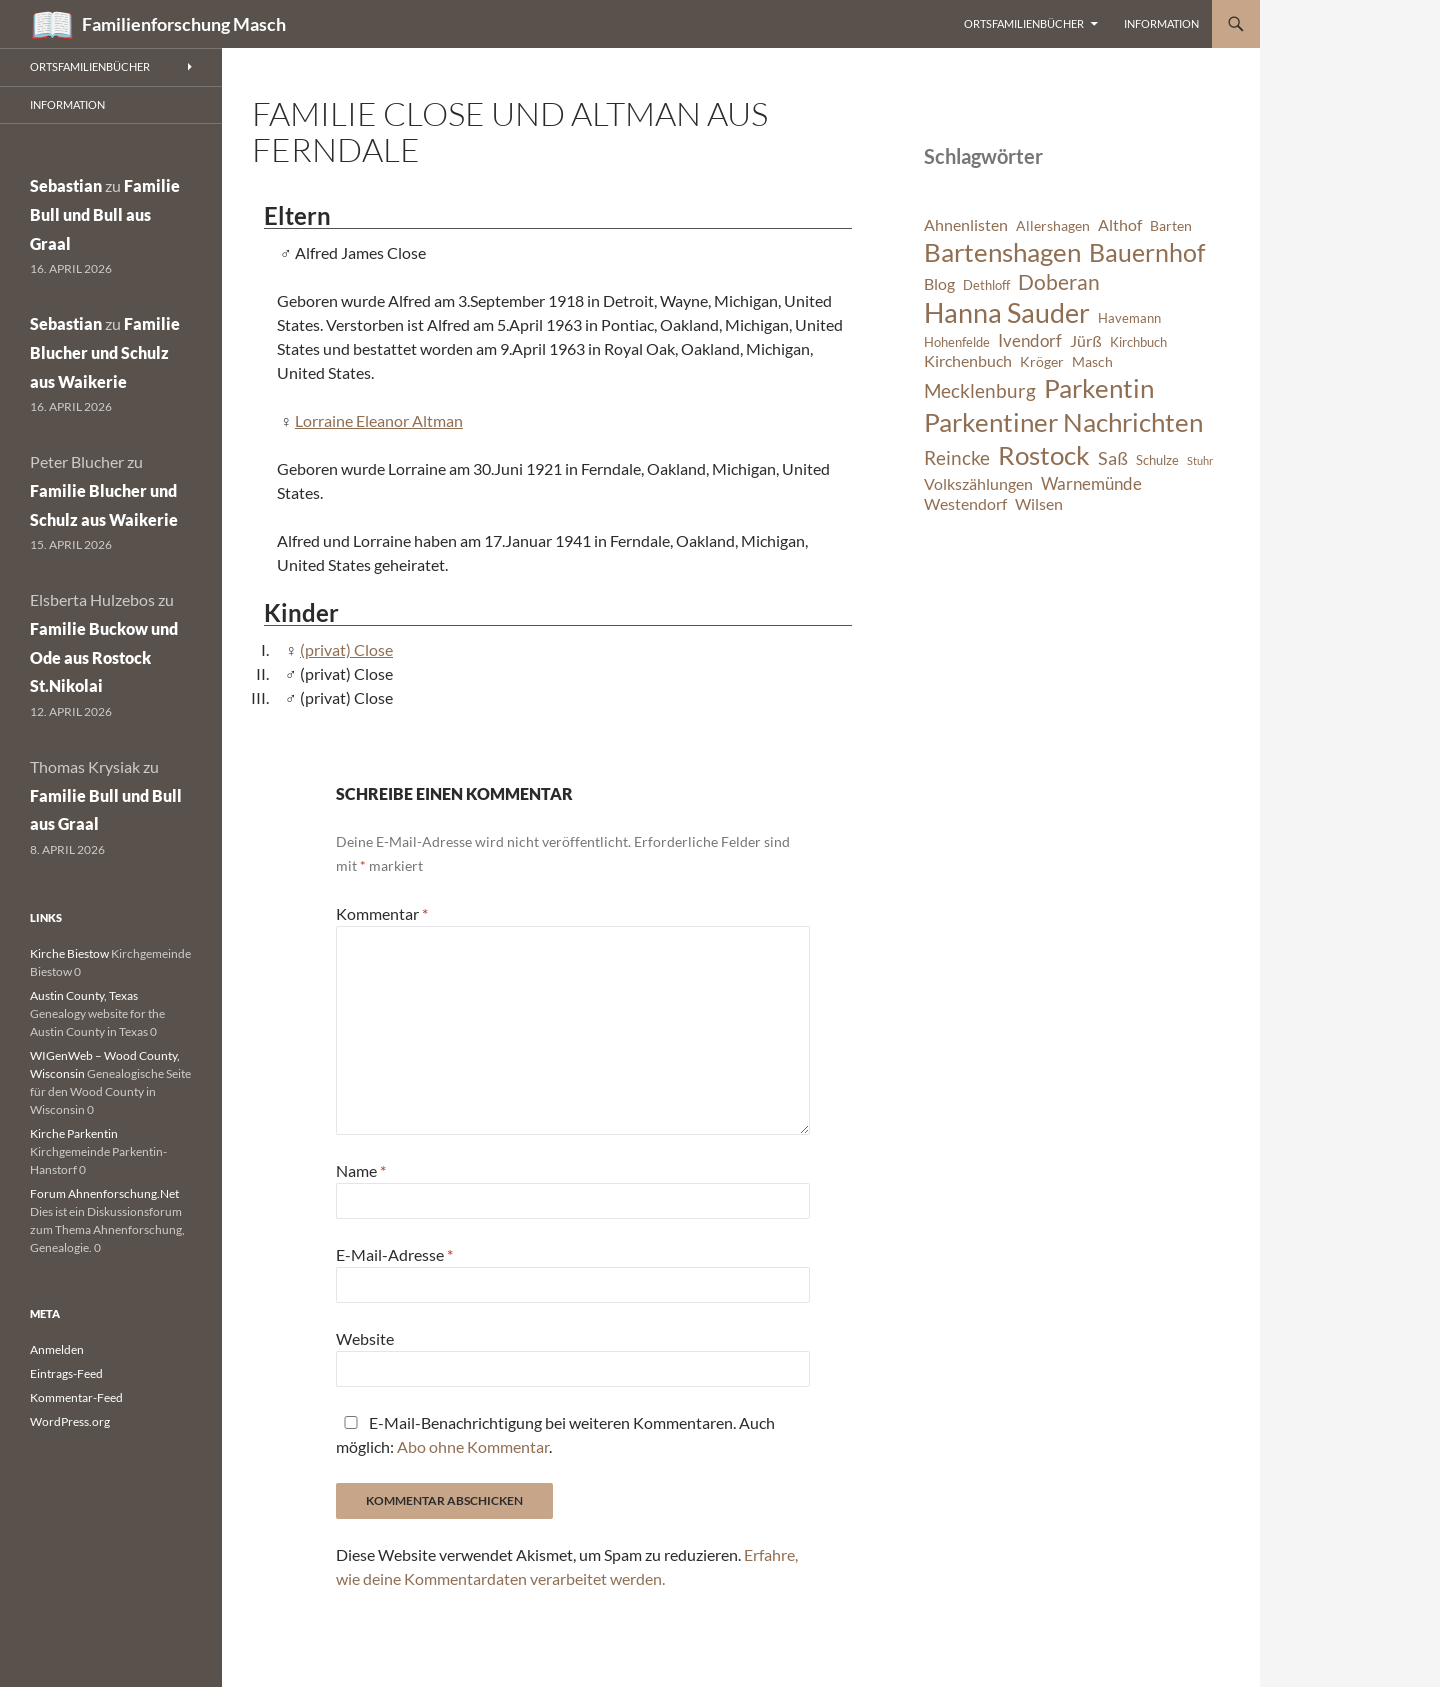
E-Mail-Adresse (394, 1254)
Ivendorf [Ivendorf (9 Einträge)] (1030, 340)
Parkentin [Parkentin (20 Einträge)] (1099, 388)
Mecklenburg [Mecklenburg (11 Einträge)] (980, 390)
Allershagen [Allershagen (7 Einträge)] (1053, 225)
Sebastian (66, 185)
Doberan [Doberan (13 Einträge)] (1059, 282)
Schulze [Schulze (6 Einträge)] (1157, 460)
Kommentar (382, 913)
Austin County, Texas (84, 995)
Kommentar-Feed (76, 1397)
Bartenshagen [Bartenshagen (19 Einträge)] (1002, 252)
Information (1161, 23)
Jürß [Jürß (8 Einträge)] (1086, 341)
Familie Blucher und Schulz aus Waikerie (105, 352)
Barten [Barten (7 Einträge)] (1171, 225)
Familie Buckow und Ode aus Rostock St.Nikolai (104, 657)
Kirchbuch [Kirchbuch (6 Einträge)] (1138, 342)
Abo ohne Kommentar (473, 1446)
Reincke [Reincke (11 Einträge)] (957, 457)
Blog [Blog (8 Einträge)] (939, 284)
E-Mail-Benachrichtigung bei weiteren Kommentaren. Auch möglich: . (555, 1434)
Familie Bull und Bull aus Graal (105, 214)
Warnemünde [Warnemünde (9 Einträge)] (1091, 483)
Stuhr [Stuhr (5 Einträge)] (1200, 460)
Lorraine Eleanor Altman (379, 420)
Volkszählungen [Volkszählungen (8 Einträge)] (978, 484)
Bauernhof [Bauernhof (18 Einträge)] (1147, 252)
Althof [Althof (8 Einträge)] (1120, 225)
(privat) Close (346, 649)
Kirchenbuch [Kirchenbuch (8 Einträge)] (968, 361)
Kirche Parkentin (74, 1133)
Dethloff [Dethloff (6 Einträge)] (986, 285)
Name (361, 1170)
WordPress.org (70, 1421)
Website (365, 1338)
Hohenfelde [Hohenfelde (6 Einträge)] (957, 342)
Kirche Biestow (69, 953)
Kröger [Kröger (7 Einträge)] (1042, 361)
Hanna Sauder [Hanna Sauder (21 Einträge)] (1007, 313)
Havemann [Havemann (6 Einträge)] (1129, 318)
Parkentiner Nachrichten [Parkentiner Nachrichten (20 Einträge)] (1063, 422)
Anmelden (57, 1349)
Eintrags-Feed (66, 1373)
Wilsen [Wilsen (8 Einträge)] (1039, 504)
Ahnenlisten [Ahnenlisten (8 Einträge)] (966, 225)
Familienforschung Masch (184, 24)
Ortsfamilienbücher (1024, 23)
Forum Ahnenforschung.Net (104, 1193)
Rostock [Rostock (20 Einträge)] (1044, 455)
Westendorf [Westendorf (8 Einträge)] (965, 504)
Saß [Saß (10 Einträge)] (1113, 458)
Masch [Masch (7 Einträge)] (1092, 361)
